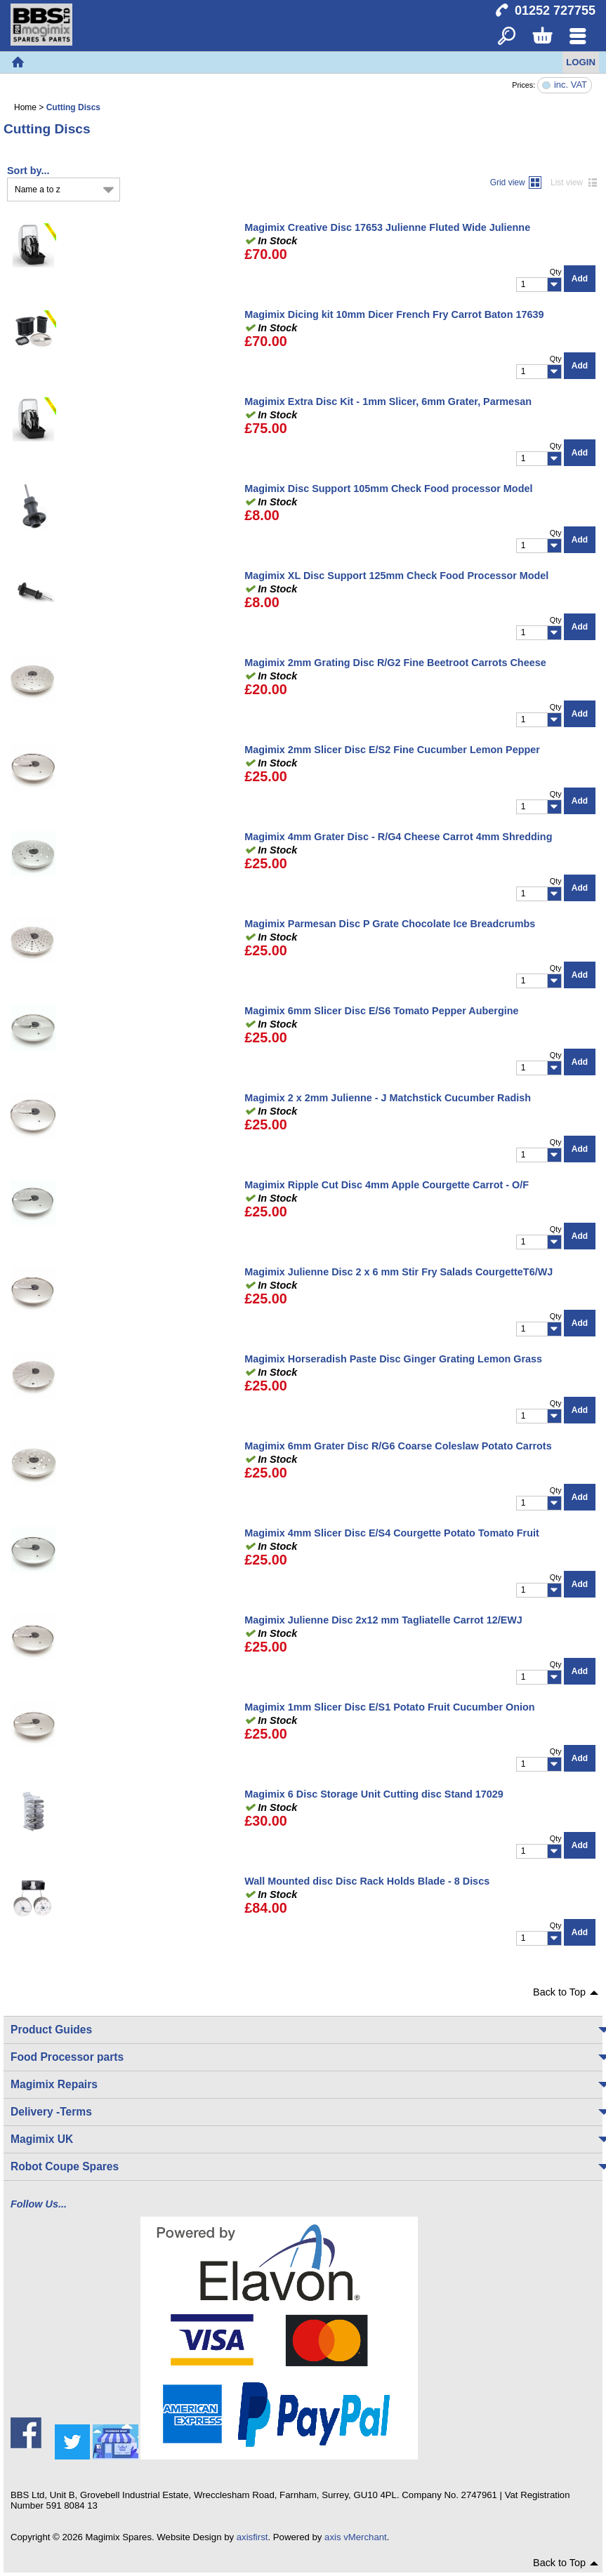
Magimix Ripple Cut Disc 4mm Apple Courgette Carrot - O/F (386, 1184)
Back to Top (559, 1992)
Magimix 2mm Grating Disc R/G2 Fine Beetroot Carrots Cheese (395, 662)
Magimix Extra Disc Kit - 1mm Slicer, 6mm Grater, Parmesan (388, 401)
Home (17, 62)
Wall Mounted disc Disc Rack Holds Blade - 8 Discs (366, 1881)
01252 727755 (555, 11)
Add (580, 279)
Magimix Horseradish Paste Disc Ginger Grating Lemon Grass (393, 1359)
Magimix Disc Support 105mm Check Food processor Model (388, 488)
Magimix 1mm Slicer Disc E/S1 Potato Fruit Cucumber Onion (389, 1707)
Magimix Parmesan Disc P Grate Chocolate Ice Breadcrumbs (389, 923)
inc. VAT (570, 85)
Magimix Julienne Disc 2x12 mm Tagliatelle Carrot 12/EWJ (383, 1620)
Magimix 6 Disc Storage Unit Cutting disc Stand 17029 (373, 1794)
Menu (577, 36)
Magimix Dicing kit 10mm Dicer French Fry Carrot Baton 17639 (394, 314)
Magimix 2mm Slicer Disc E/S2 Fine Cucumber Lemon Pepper (392, 749)
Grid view (507, 182)
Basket (541, 36)
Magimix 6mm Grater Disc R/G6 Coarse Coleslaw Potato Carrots (397, 1446)
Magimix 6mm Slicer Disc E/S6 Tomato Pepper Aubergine (381, 1010)
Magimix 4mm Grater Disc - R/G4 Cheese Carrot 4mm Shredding (398, 836)
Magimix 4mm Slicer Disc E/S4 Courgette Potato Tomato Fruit (391, 1533)
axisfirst (252, 2537)
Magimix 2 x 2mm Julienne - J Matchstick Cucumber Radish (387, 1097)
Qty (556, 271)
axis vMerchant (355, 2537)
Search (506, 36)
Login (580, 62)
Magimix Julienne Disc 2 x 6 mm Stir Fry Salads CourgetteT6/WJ (398, 1271)
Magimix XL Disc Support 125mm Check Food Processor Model (396, 575)
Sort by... (28, 170)
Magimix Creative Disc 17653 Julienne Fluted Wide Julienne (387, 227)
